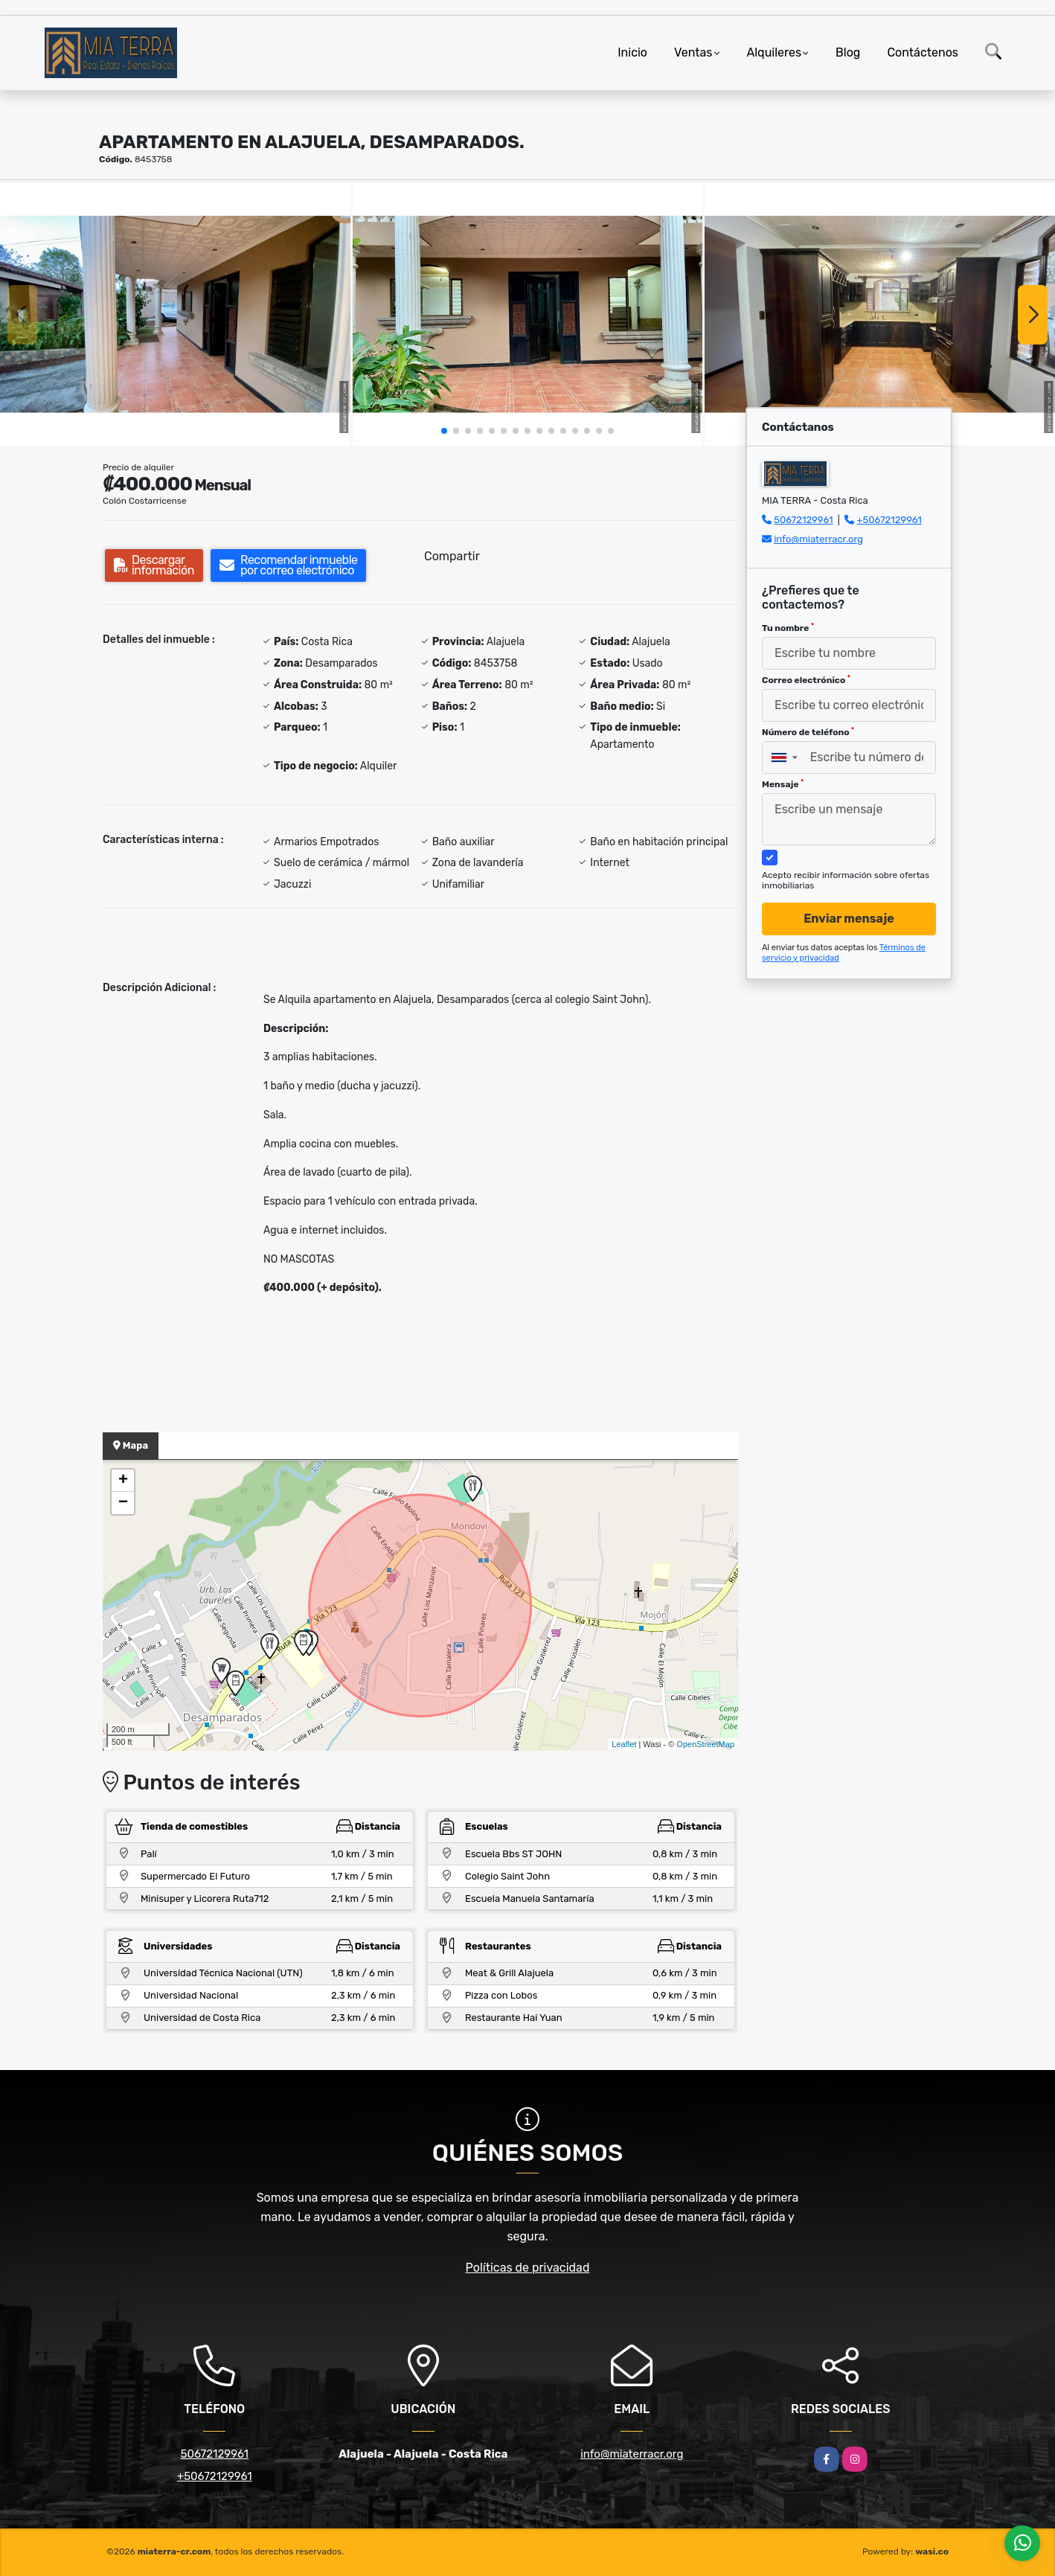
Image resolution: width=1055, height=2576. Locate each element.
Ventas (693, 52)
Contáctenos (922, 52)
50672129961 (803, 519)
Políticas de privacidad (528, 2268)
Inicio (632, 52)
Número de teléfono (808, 732)
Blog (848, 52)
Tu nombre (788, 628)
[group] (175, 314)
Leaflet (624, 1744)
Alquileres (774, 52)
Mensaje (783, 784)
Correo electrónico (806, 680)
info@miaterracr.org (818, 539)
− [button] (123, 1503)
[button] (444, 431)
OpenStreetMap (705, 1744)
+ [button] (123, 1481)
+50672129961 (888, 519)
